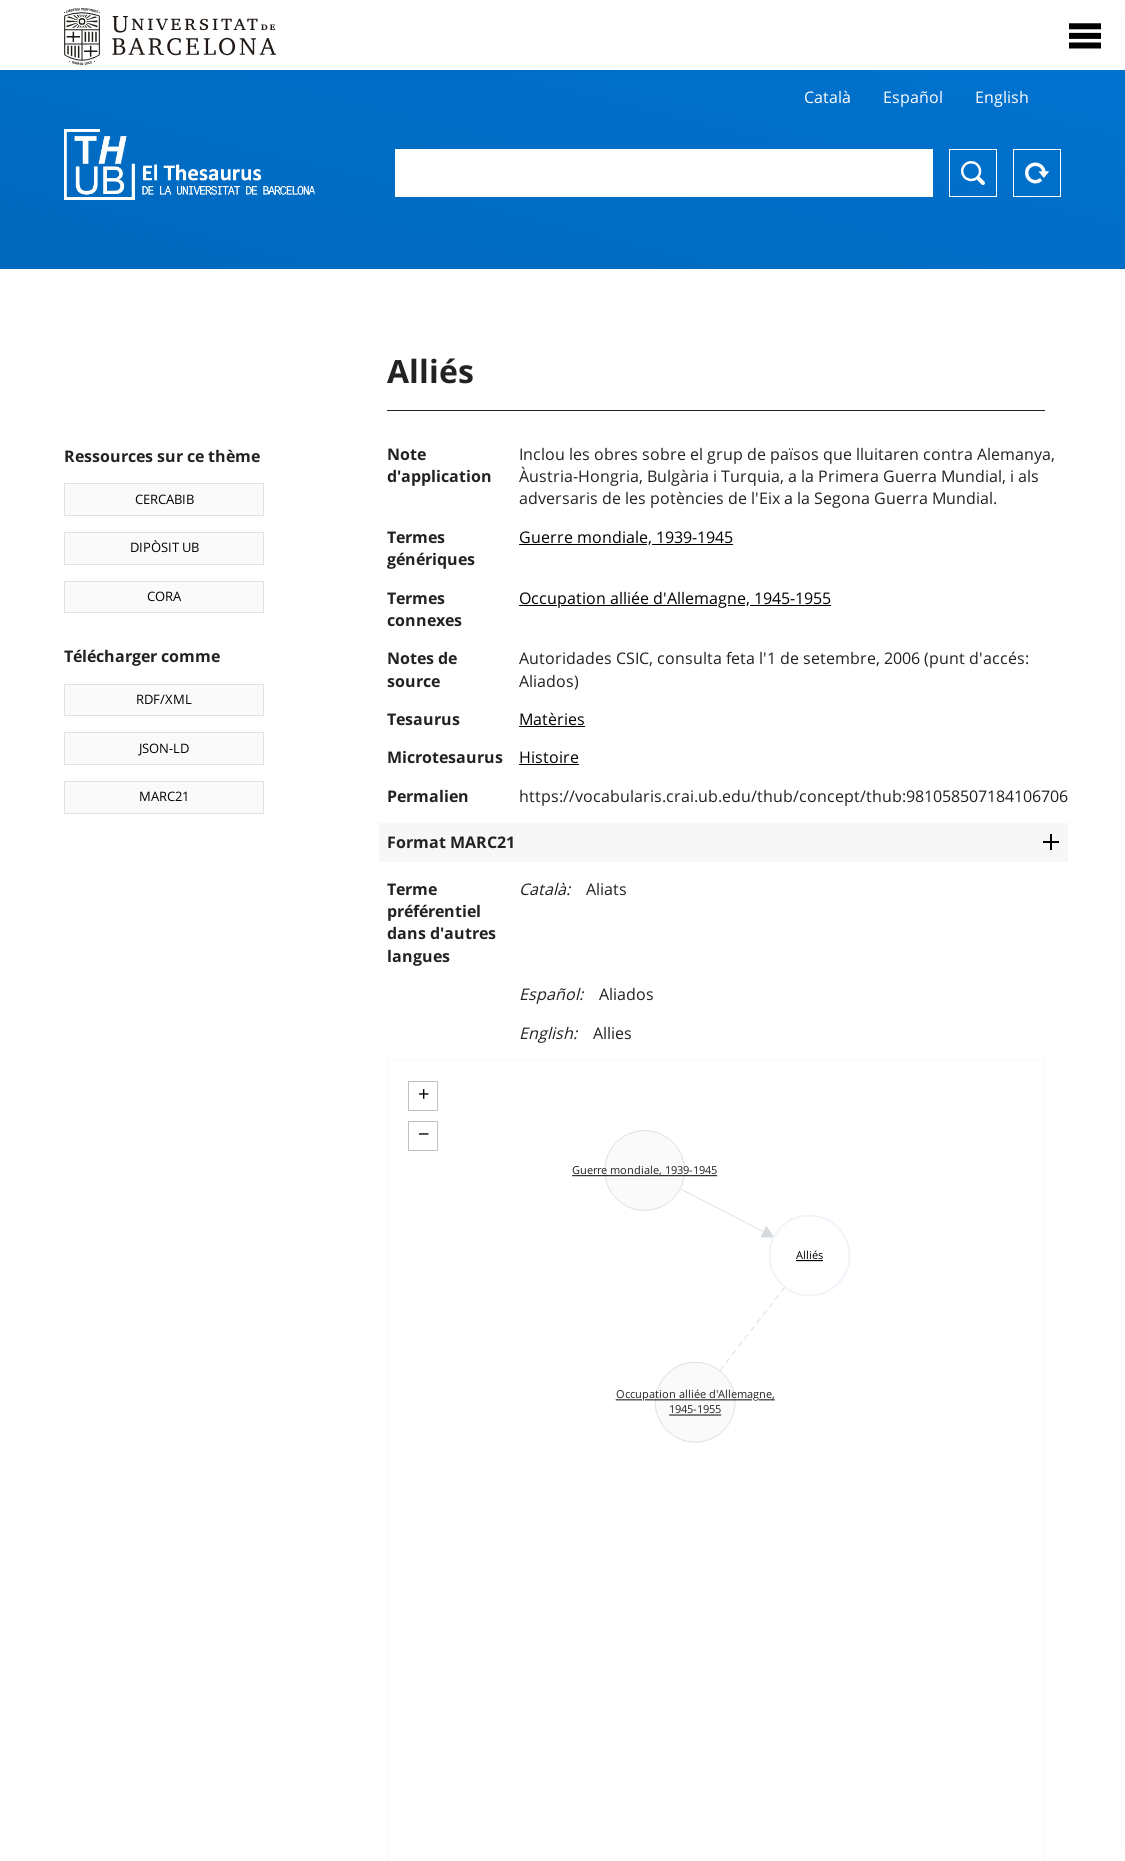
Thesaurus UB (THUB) (189, 165)
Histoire (549, 757)
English (1002, 97)
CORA (164, 596)
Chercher (973, 173)
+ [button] (423, 1094)
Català (827, 97)
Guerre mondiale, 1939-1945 (626, 537)
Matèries (552, 719)
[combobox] (664, 173)
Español (913, 97)
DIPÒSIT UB (164, 547)
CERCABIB (164, 499)
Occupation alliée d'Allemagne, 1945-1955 (675, 598)
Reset (1037, 173)
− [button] (423, 1134)
